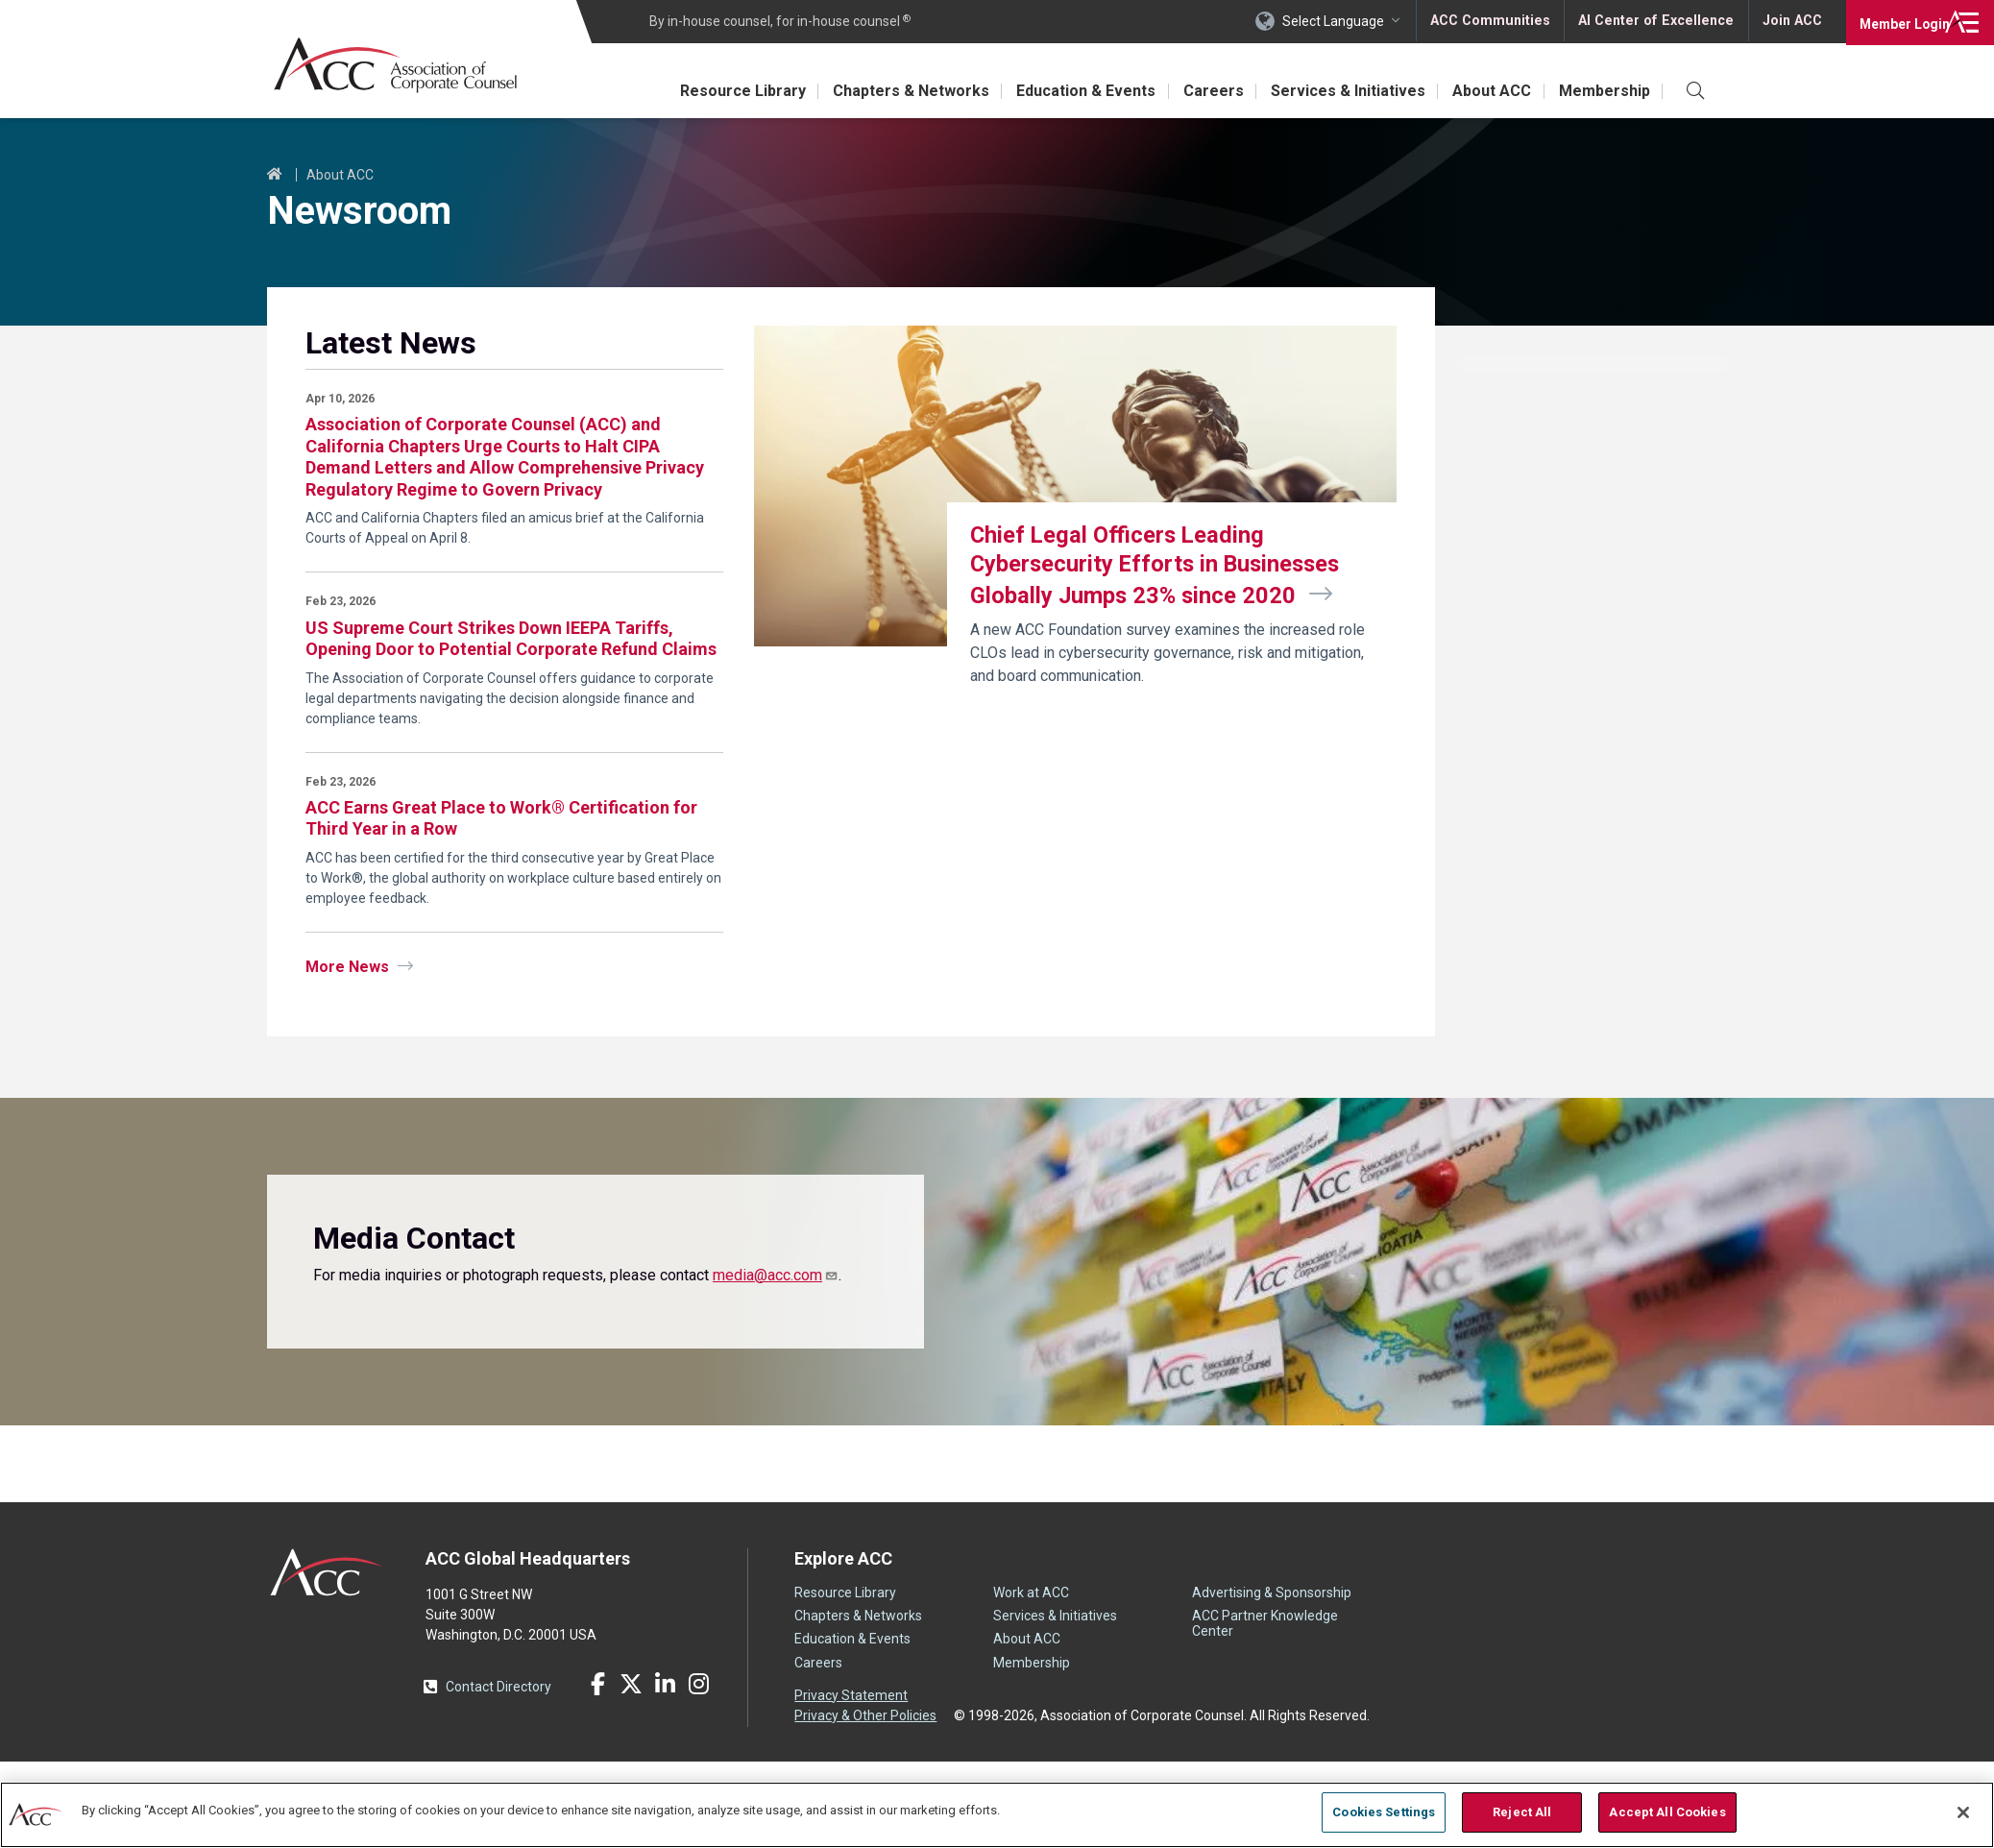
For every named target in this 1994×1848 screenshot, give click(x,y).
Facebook (597, 1683)
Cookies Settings (1383, 1812)
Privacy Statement (851, 1695)
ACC (327, 1572)
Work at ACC (1031, 1592)
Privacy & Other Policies (865, 1715)
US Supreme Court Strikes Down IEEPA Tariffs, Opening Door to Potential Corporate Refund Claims (511, 639)
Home (274, 174)
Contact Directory (498, 1686)
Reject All (1522, 1812)
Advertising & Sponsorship (1271, 1592)
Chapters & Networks (892, 91)
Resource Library (720, 91)
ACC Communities (1493, 21)
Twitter (631, 1683)
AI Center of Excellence (1657, 21)
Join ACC (1791, 21)
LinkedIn (664, 1683)
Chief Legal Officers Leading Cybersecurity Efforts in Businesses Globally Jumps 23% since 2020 (1159, 566)
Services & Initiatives (1339, 91)
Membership (1602, 91)
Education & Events (1070, 91)
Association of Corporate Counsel (399, 66)
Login (1897, 21)
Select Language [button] (1337, 21)
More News (347, 967)
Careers (1201, 91)
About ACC (1486, 91)
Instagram (698, 1683)
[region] (997, 1814)
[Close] (1963, 1812)
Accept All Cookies (1667, 1812)
